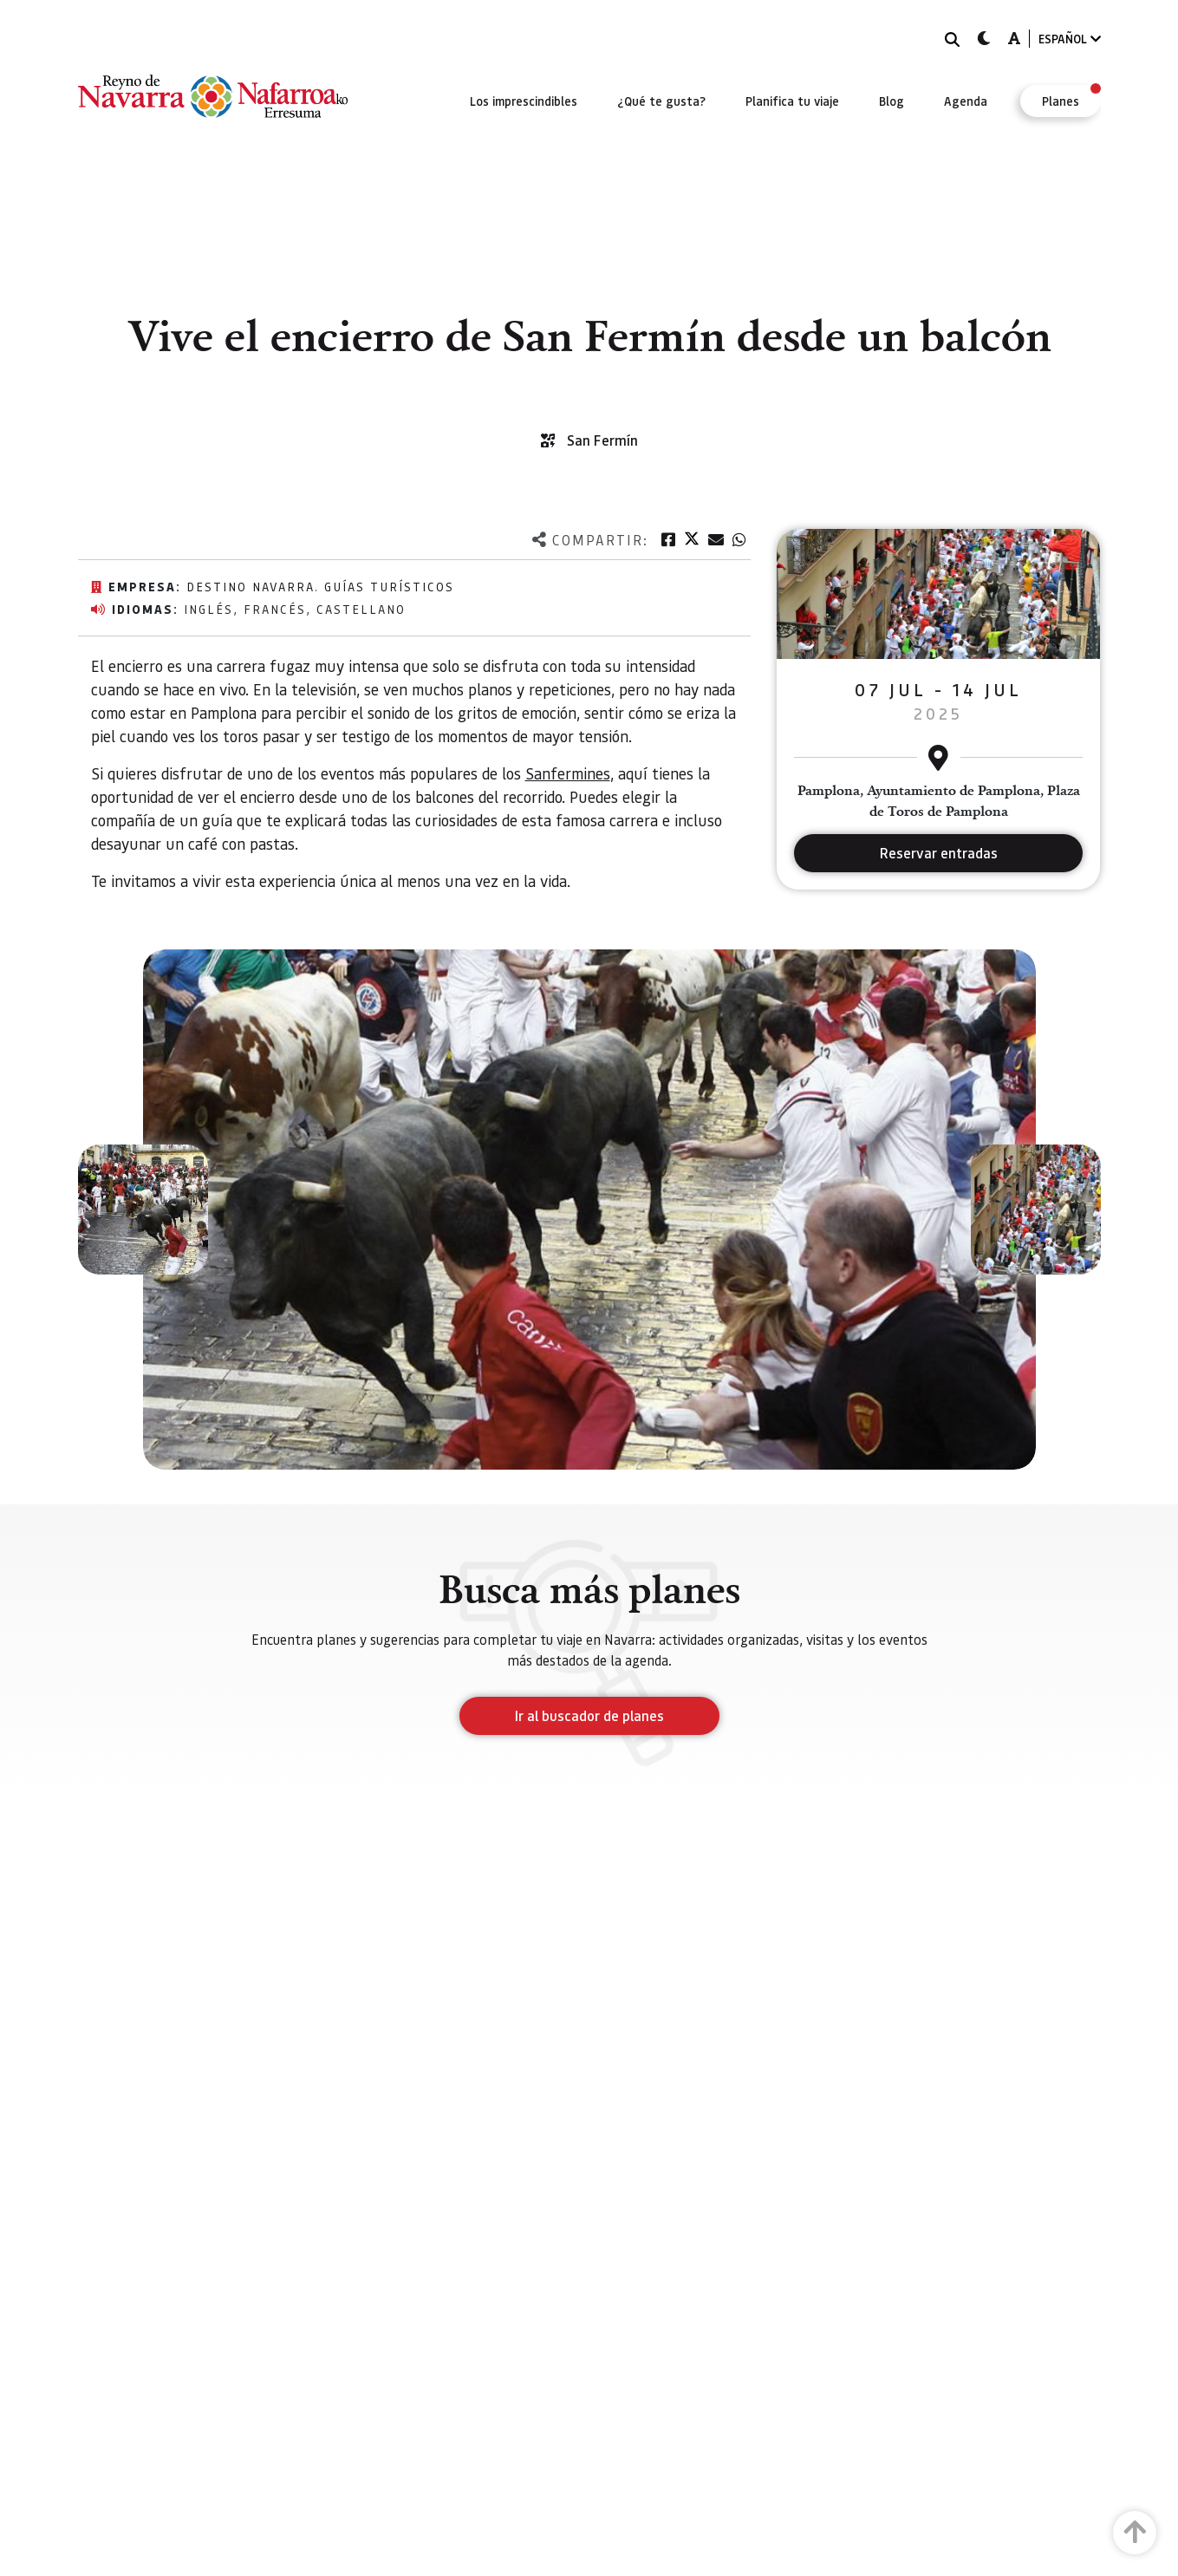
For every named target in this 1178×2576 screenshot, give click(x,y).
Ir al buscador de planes (589, 1715)
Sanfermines (567, 773)
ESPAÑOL (1069, 38)
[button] (143, 1210)
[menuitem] (523, 100)
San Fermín (602, 440)
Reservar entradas (939, 853)
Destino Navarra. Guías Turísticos (320, 586)
